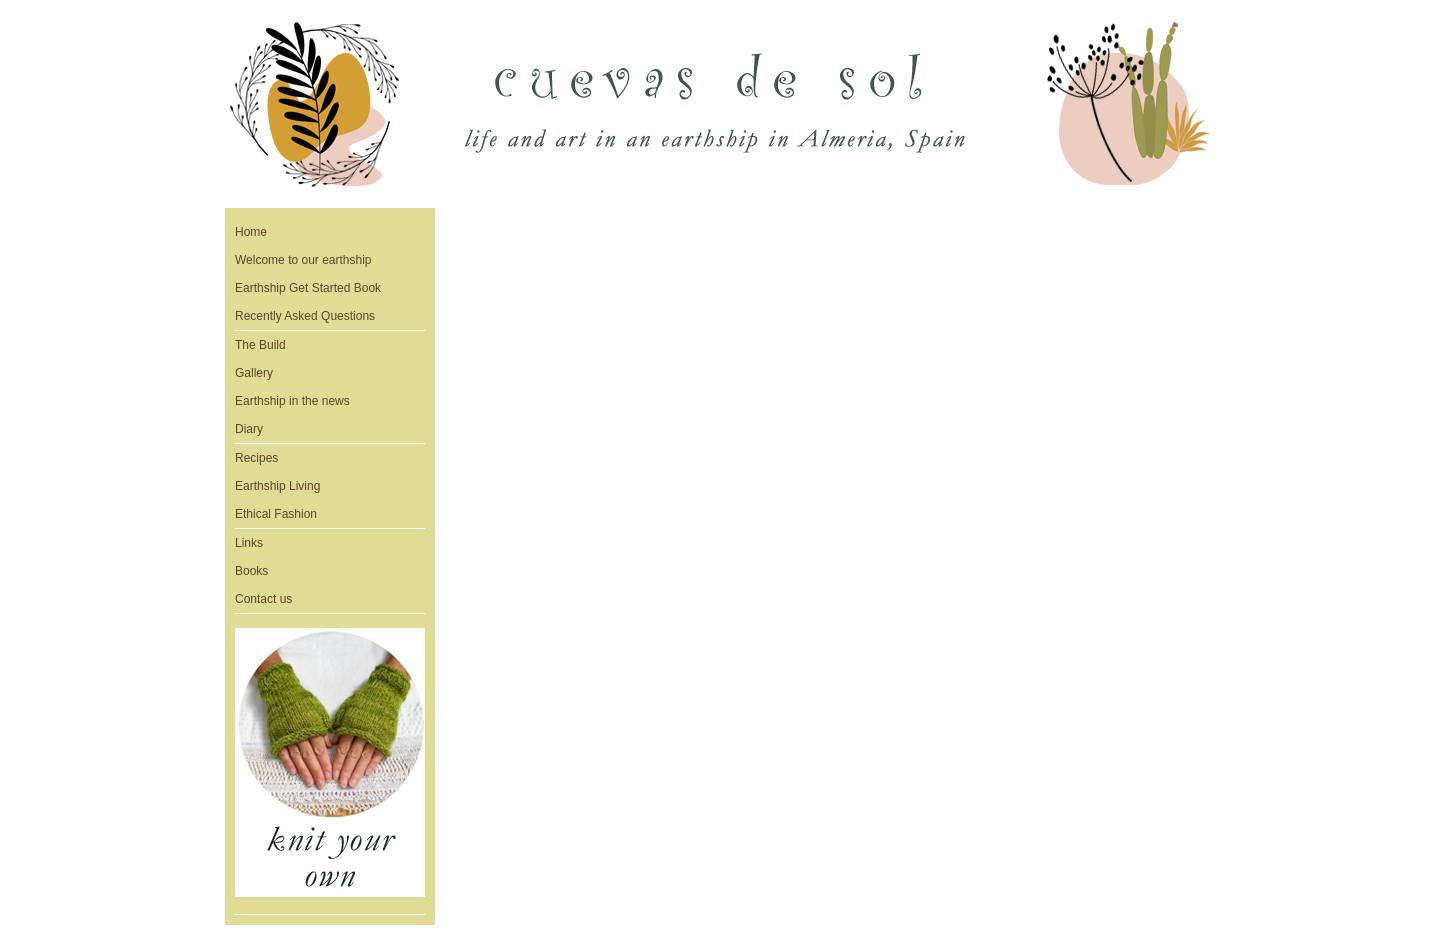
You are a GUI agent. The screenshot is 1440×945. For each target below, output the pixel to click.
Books (251, 571)
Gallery (254, 373)
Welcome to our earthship (303, 260)
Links (249, 543)
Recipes (256, 458)
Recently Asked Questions (305, 316)
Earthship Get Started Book (308, 288)
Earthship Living (277, 486)
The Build (260, 345)
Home (251, 232)
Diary (249, 429)
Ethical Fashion (276, 514)
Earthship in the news (292, 401)
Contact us (263, 599)
